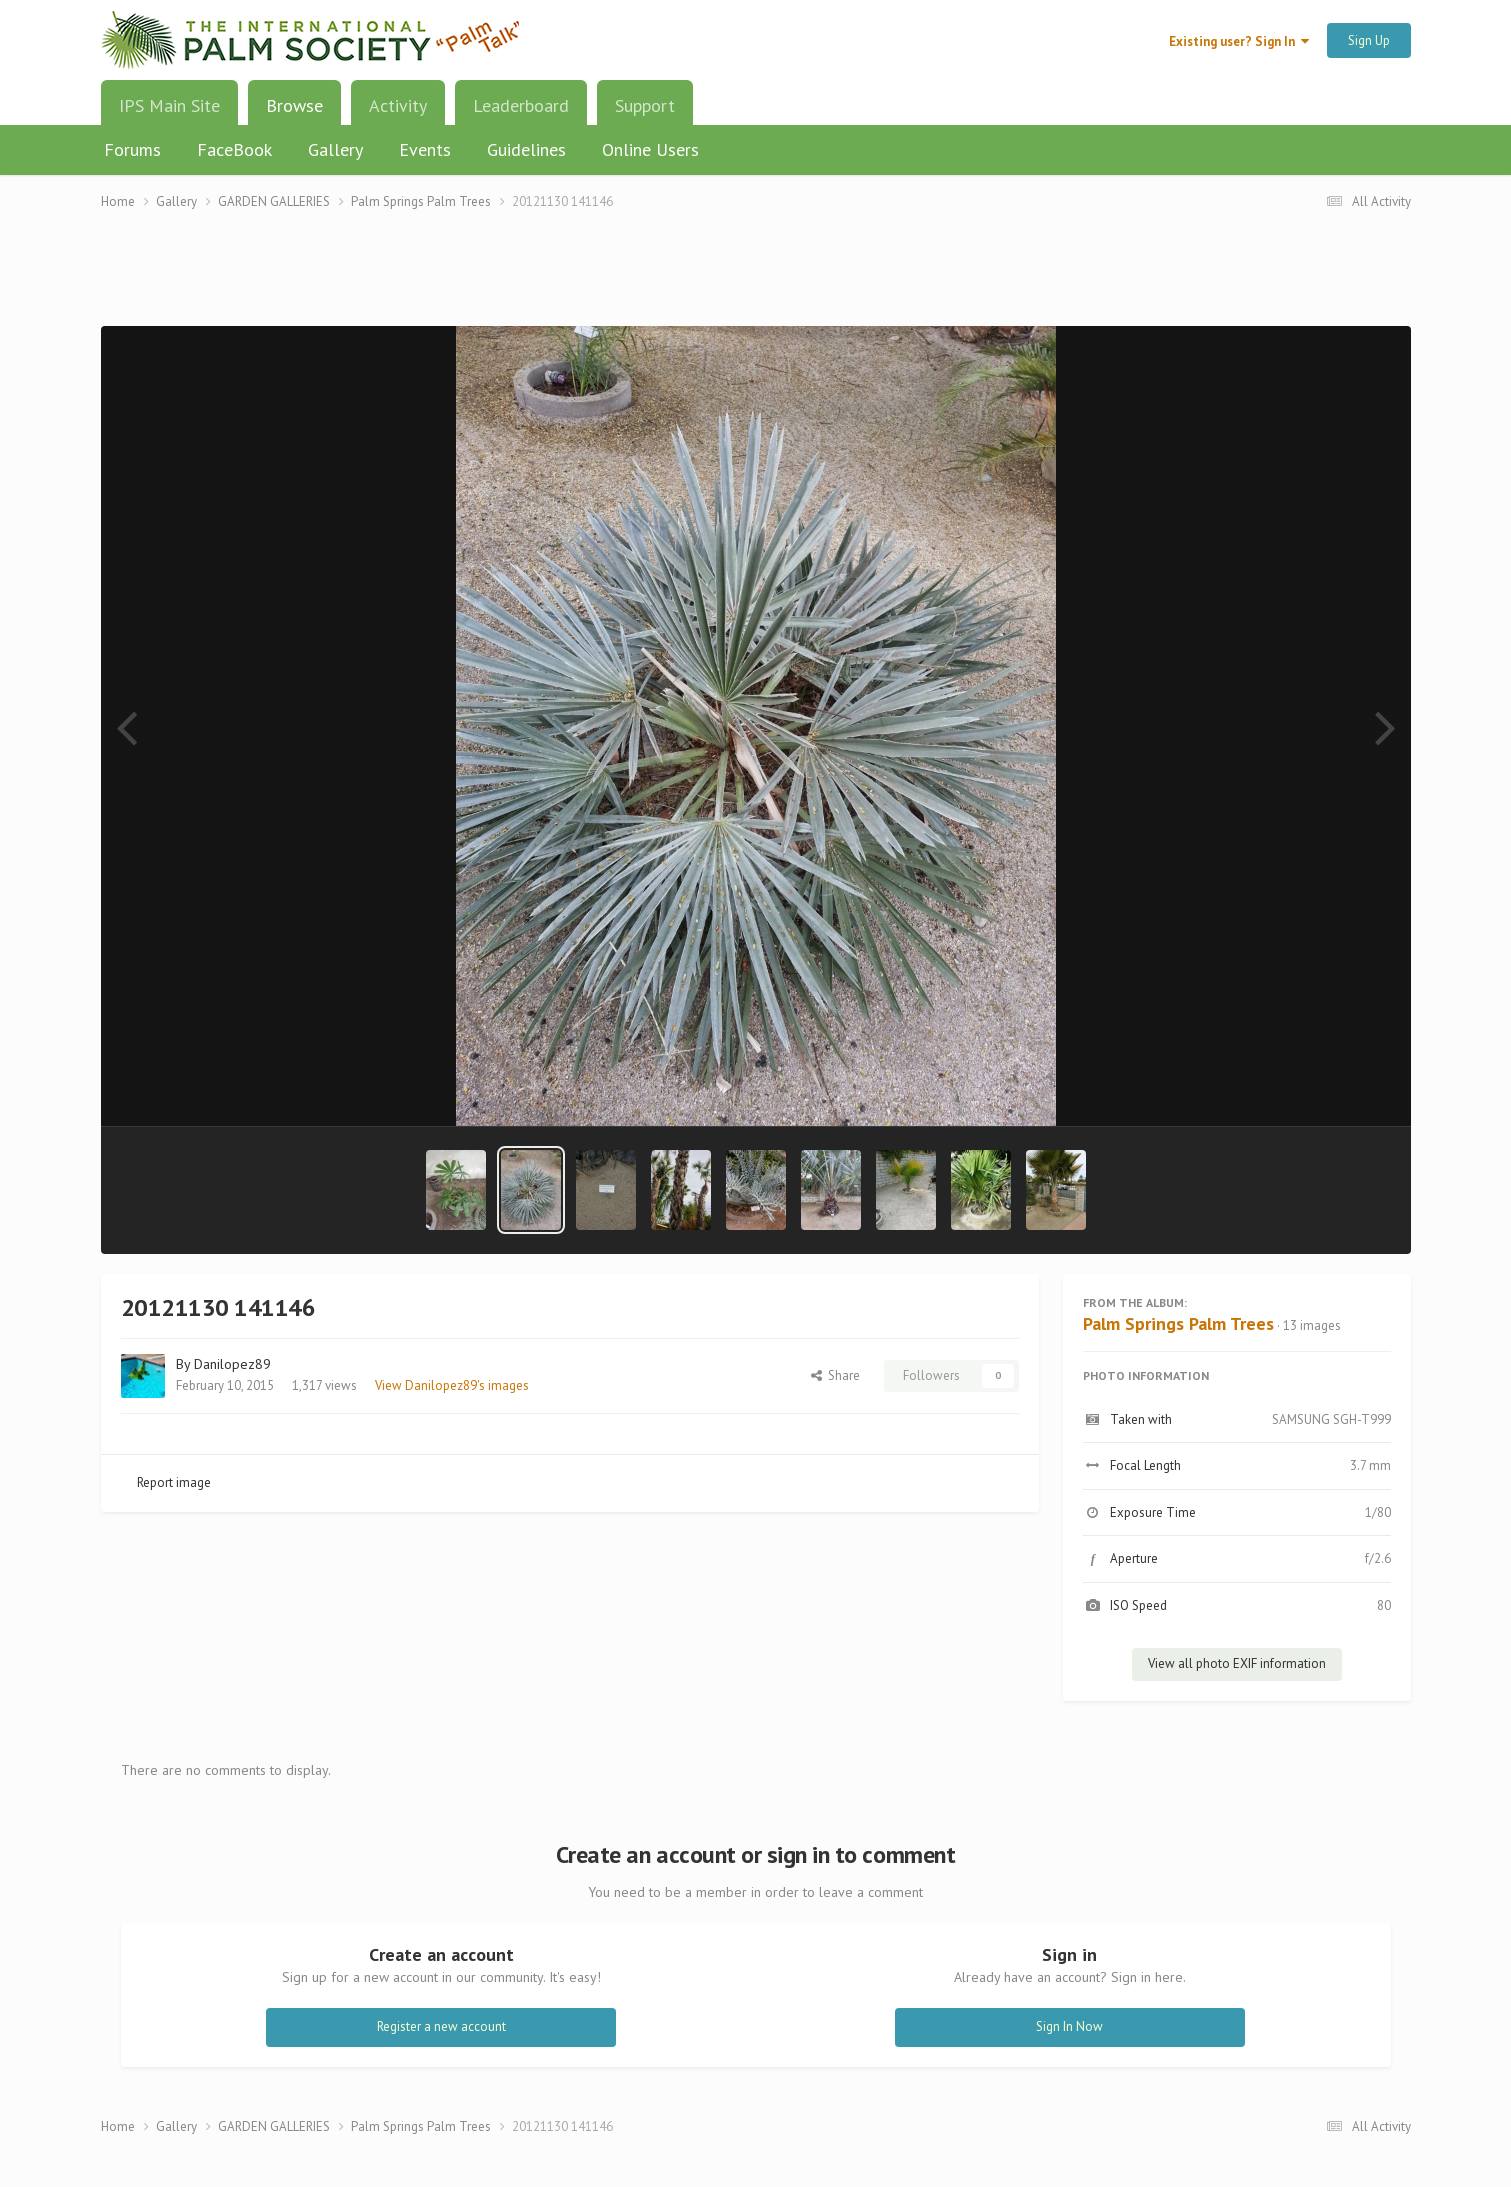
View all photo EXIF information (1237, 1663)
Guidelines (526, 149)
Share (835, 1375)
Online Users (650, 149)
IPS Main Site (169, 105)
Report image (174, 1482)
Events (425, 149)
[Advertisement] (756, 280)
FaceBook (234, 149)
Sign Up (1369, 40)
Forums (132, 149)
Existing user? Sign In (1239, 41)
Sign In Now (1069, 2026)
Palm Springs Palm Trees (1178, 1323)
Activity (398, 105)
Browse (294, 113)
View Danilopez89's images (452, 1385)
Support (645, 105)
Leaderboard (521, 105)
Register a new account (441, 2026)
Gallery (335, 149)
